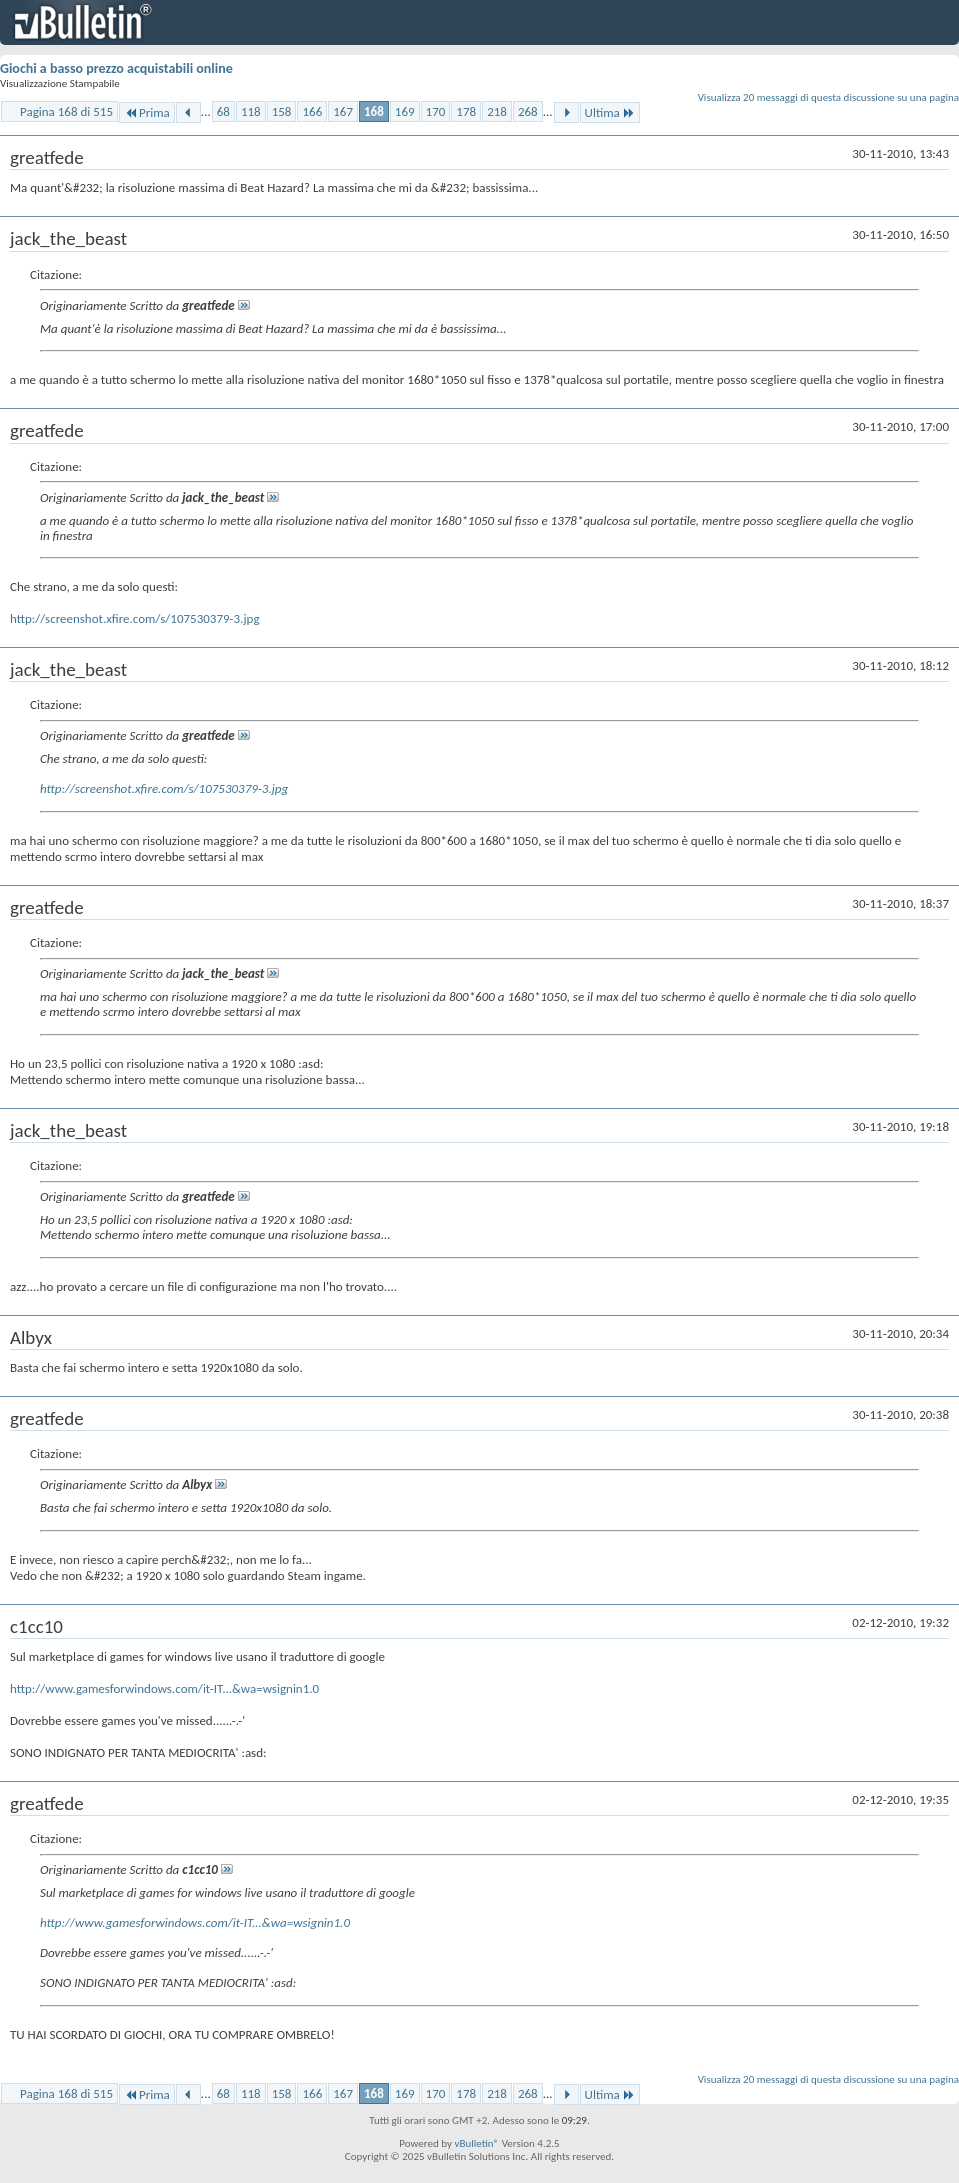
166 (312, 111)
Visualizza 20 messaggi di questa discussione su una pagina (828, 97)
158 (282, 111)
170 (436, 111)
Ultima (610, 112)
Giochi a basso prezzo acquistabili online (116, 68)
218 (497, 111)
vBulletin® (476, 2143)
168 (374, 111)
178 (466, 111)
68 (223, 111)
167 (343, 111)
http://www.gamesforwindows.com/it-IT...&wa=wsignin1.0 (164, 1688)
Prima (147, 112)
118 (251, 111)
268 (528, 111)
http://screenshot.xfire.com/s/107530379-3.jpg (135, 618)
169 (405, 111)
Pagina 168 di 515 (66, 111)
